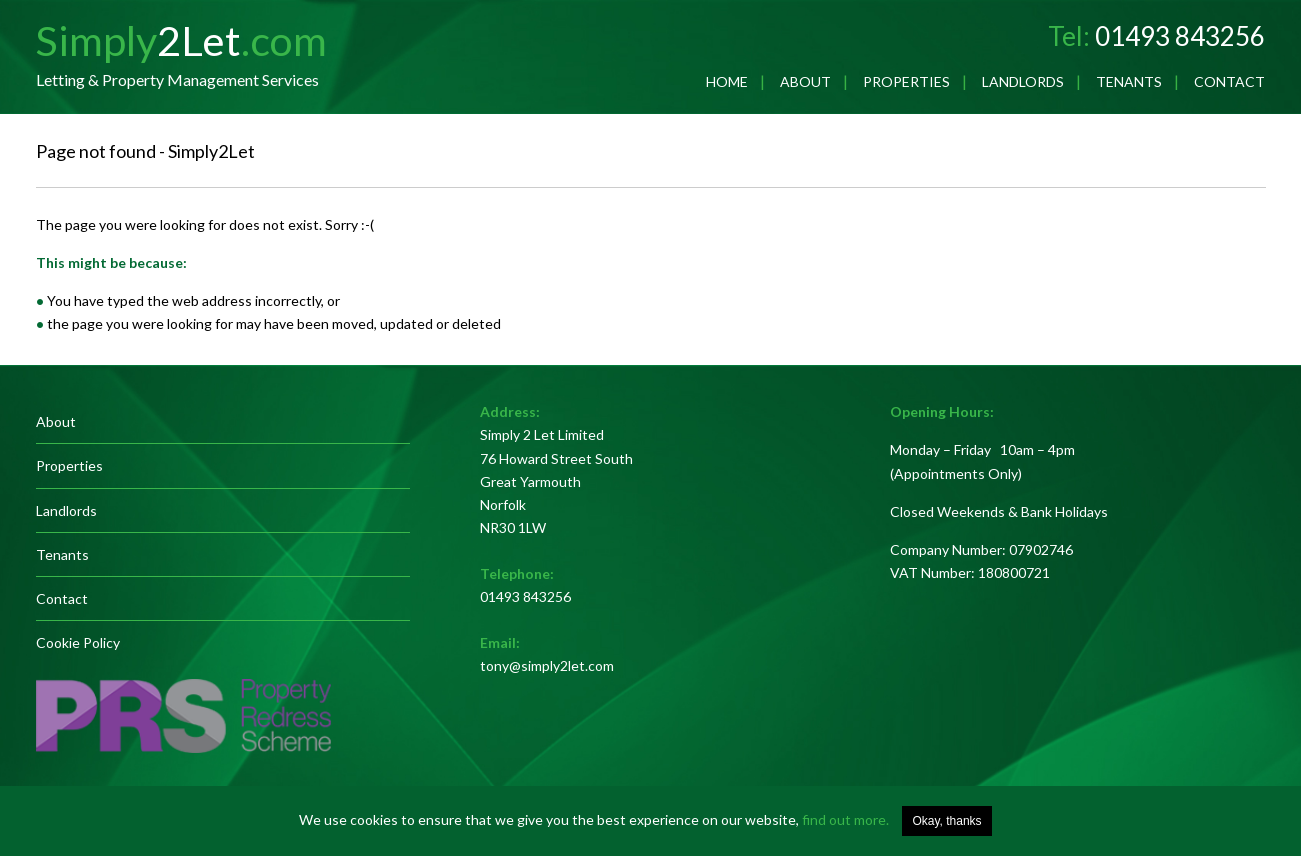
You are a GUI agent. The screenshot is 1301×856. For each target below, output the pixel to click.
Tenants (1129, 81)
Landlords (1023, 81)
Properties (906, 81)
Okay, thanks (946, 821)
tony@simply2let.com (547, 665)
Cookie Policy (78, 642)
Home (727, 81)
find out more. (845, 819)
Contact (1229, 81)
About (805, 81)
